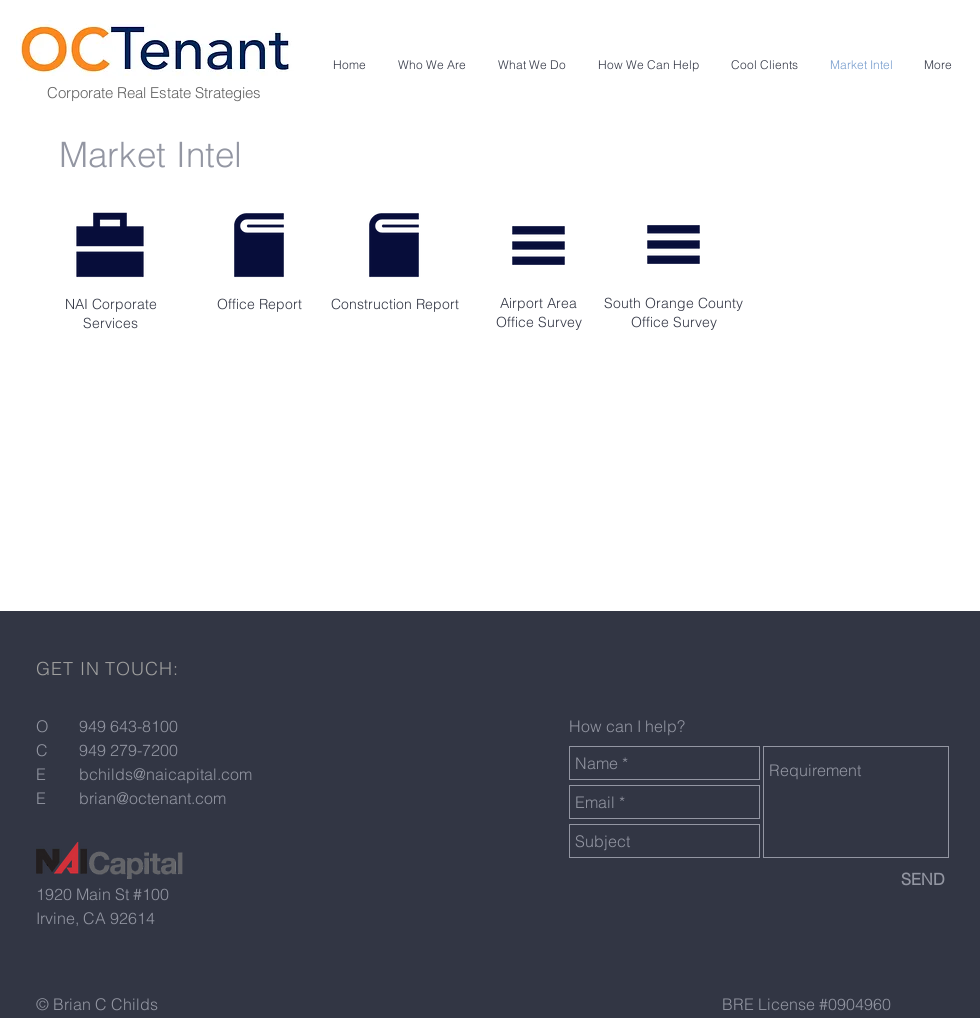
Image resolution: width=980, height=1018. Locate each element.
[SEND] (923, 879)
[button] (432, 64)
